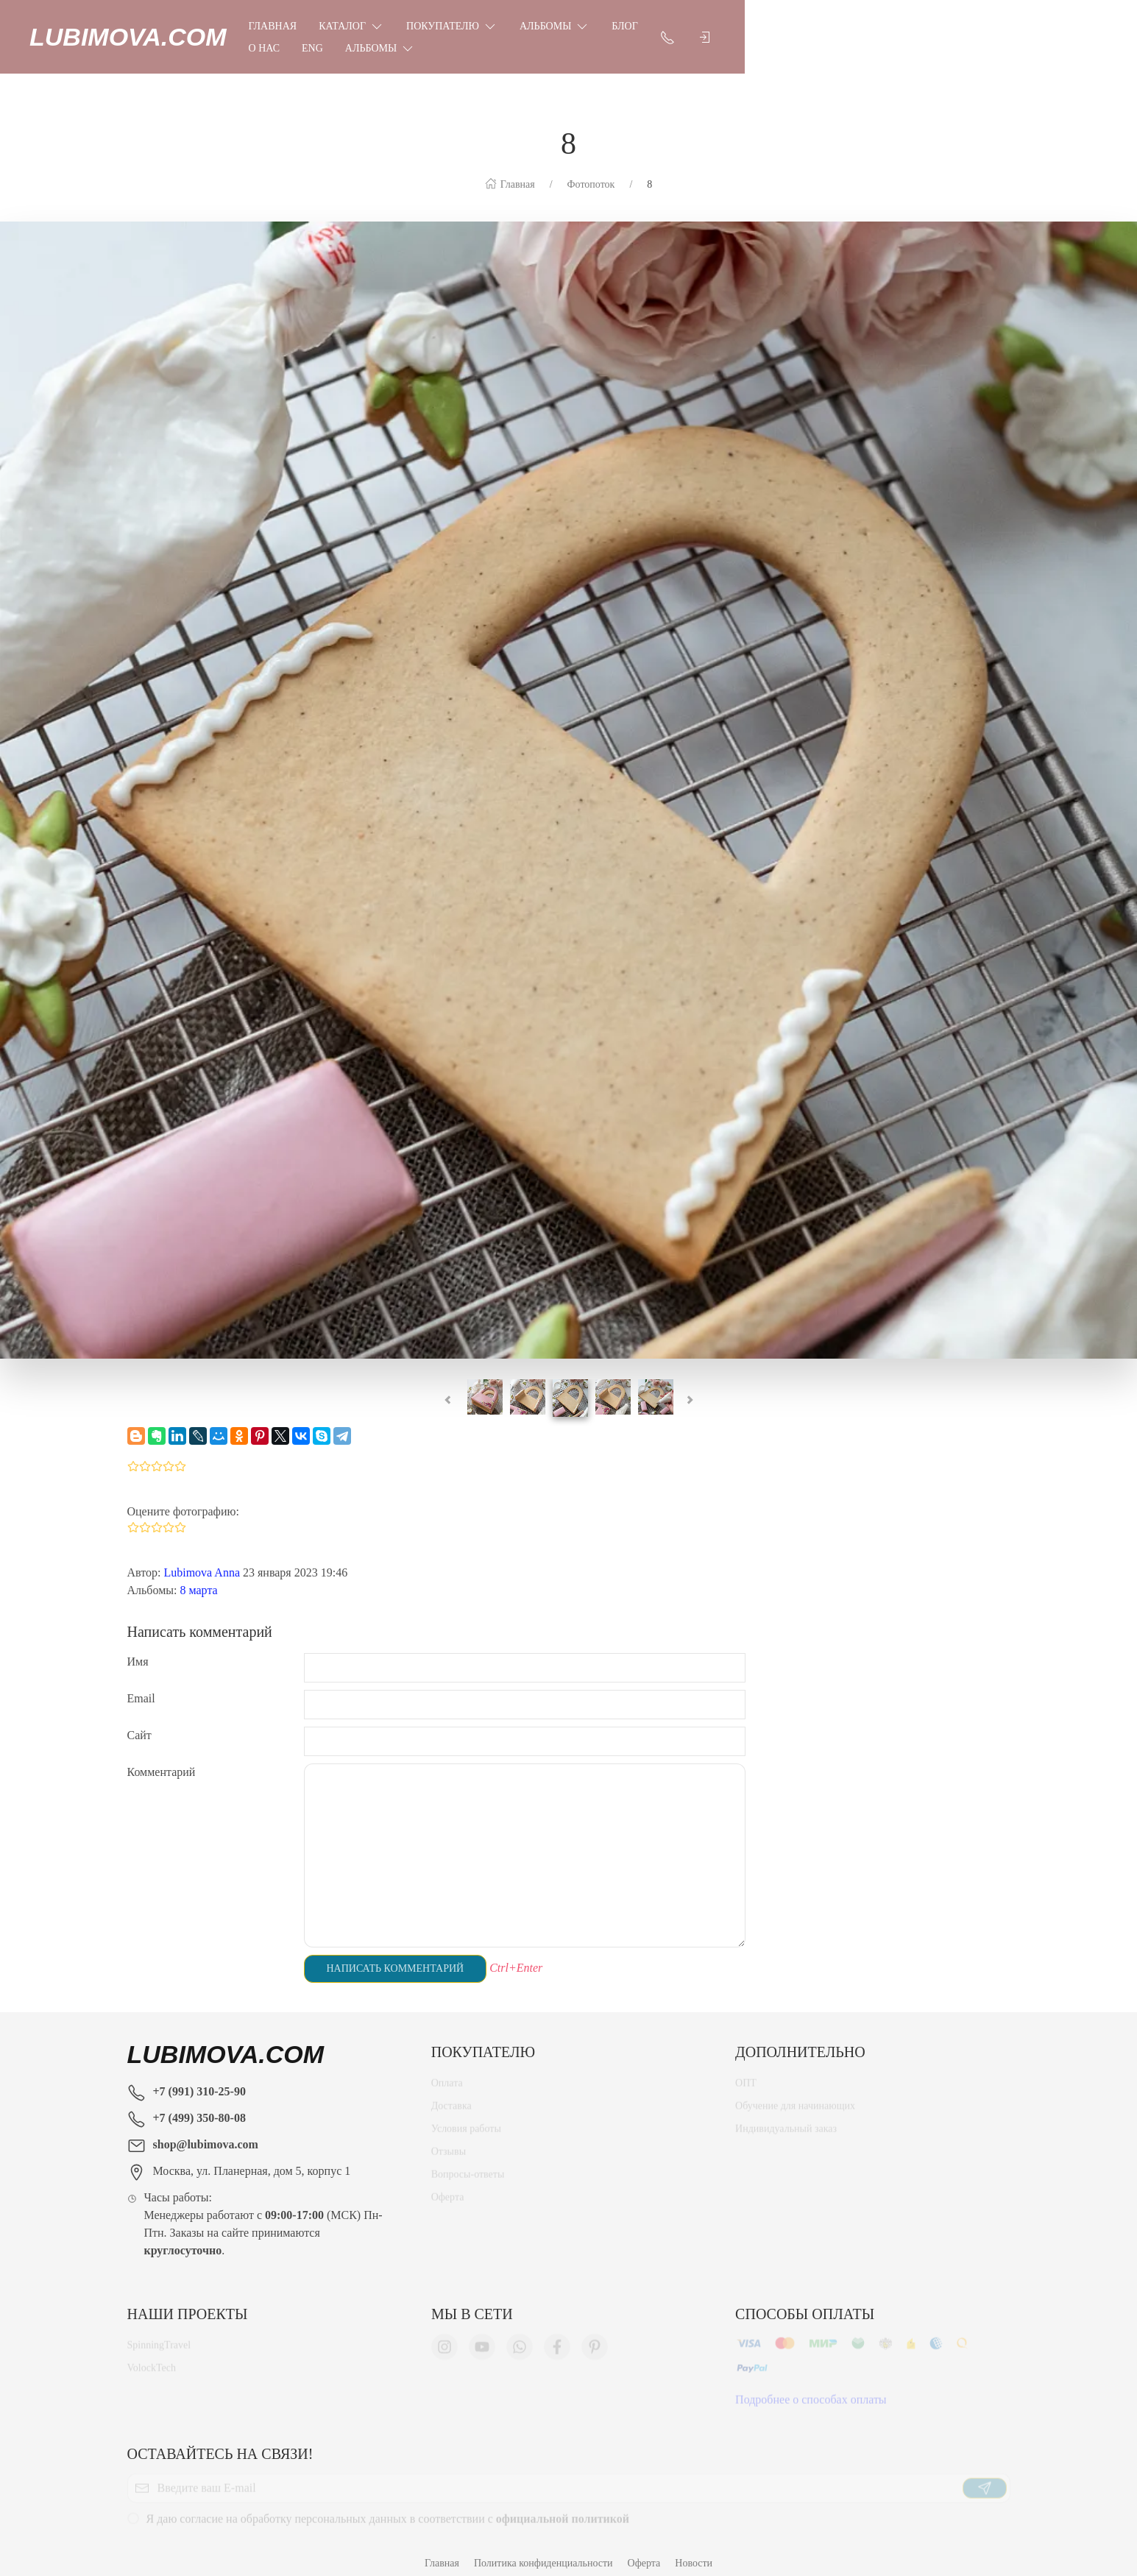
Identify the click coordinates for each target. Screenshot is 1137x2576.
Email (141, 1683)
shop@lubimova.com (205, 2129)
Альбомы (652, 29)
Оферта (447, 2187)
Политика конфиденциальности (543, 2548)
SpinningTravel (159, 2335)
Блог (722, 29)
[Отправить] (985, 2479)
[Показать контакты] (962, 29)
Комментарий (161, 1757)
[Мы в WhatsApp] (519, 2337)
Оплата (447, 2073)
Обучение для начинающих (796, 2096)
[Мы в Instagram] (444, 2337)
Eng (821, 29)
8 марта (199, 1575)
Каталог (449, 29)
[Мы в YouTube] (482, 2337)
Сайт (139, 1720)
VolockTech (151, 2358)
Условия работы (466, 2119)
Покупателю (549, 29)
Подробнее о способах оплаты (811, 2390)
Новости (693, 2548)
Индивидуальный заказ (786, 2119)
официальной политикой (562, 2509)
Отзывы (448, 2142)
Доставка (451, 2096)
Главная (370, 29)
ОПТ (746, 2073)
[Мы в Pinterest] (594, 2337)
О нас (772, 29)
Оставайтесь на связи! (220, 2439)
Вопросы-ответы (468, 2164)
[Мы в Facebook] (557, 2337)
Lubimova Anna (201, 1557)
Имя (138, 1647)
